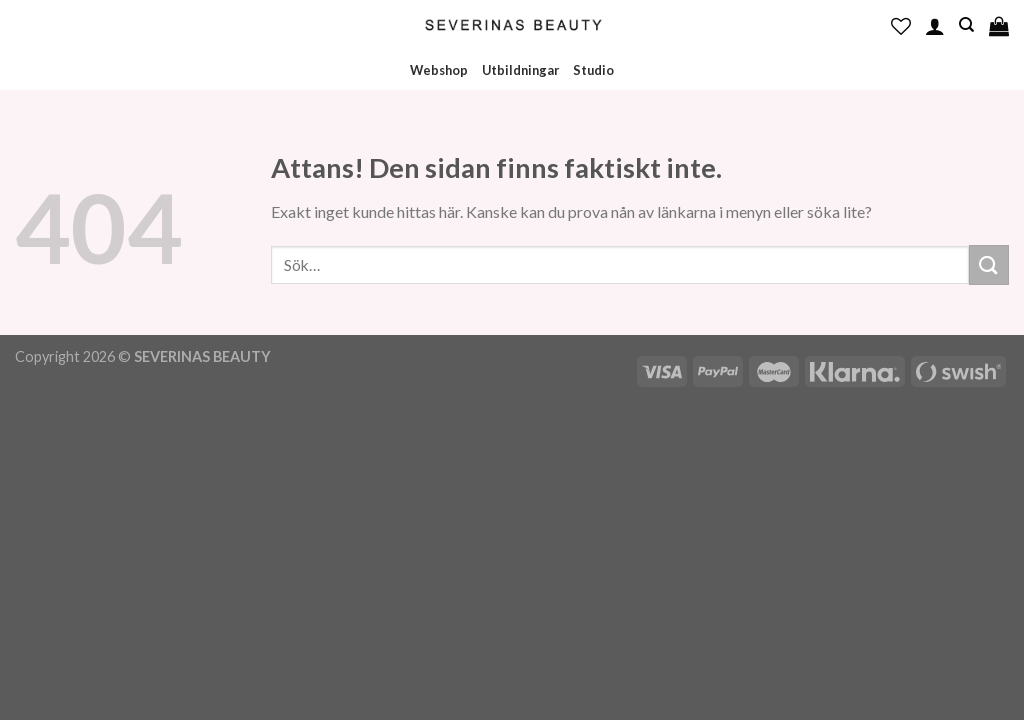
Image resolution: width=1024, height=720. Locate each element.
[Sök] (966, 25)
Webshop (439, 70)
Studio (593, 70)
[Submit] (989, 264)
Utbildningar (520, 70)
